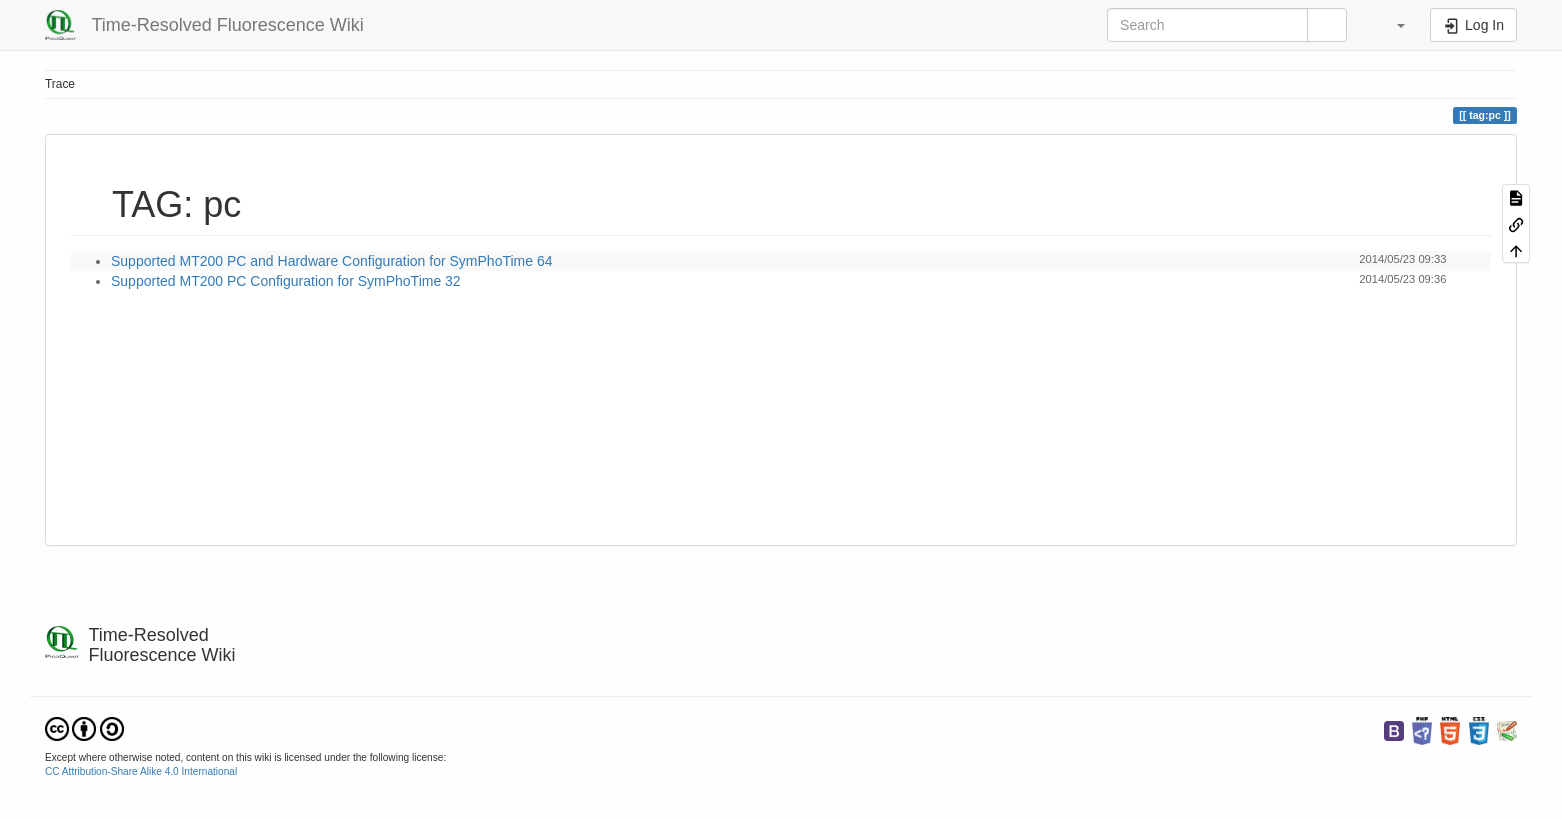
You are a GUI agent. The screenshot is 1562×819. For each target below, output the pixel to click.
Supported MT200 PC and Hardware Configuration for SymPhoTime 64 (331, 261)
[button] (1391, 25)
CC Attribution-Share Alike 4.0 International (141, 771)
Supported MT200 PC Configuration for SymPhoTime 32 (286, 281)
